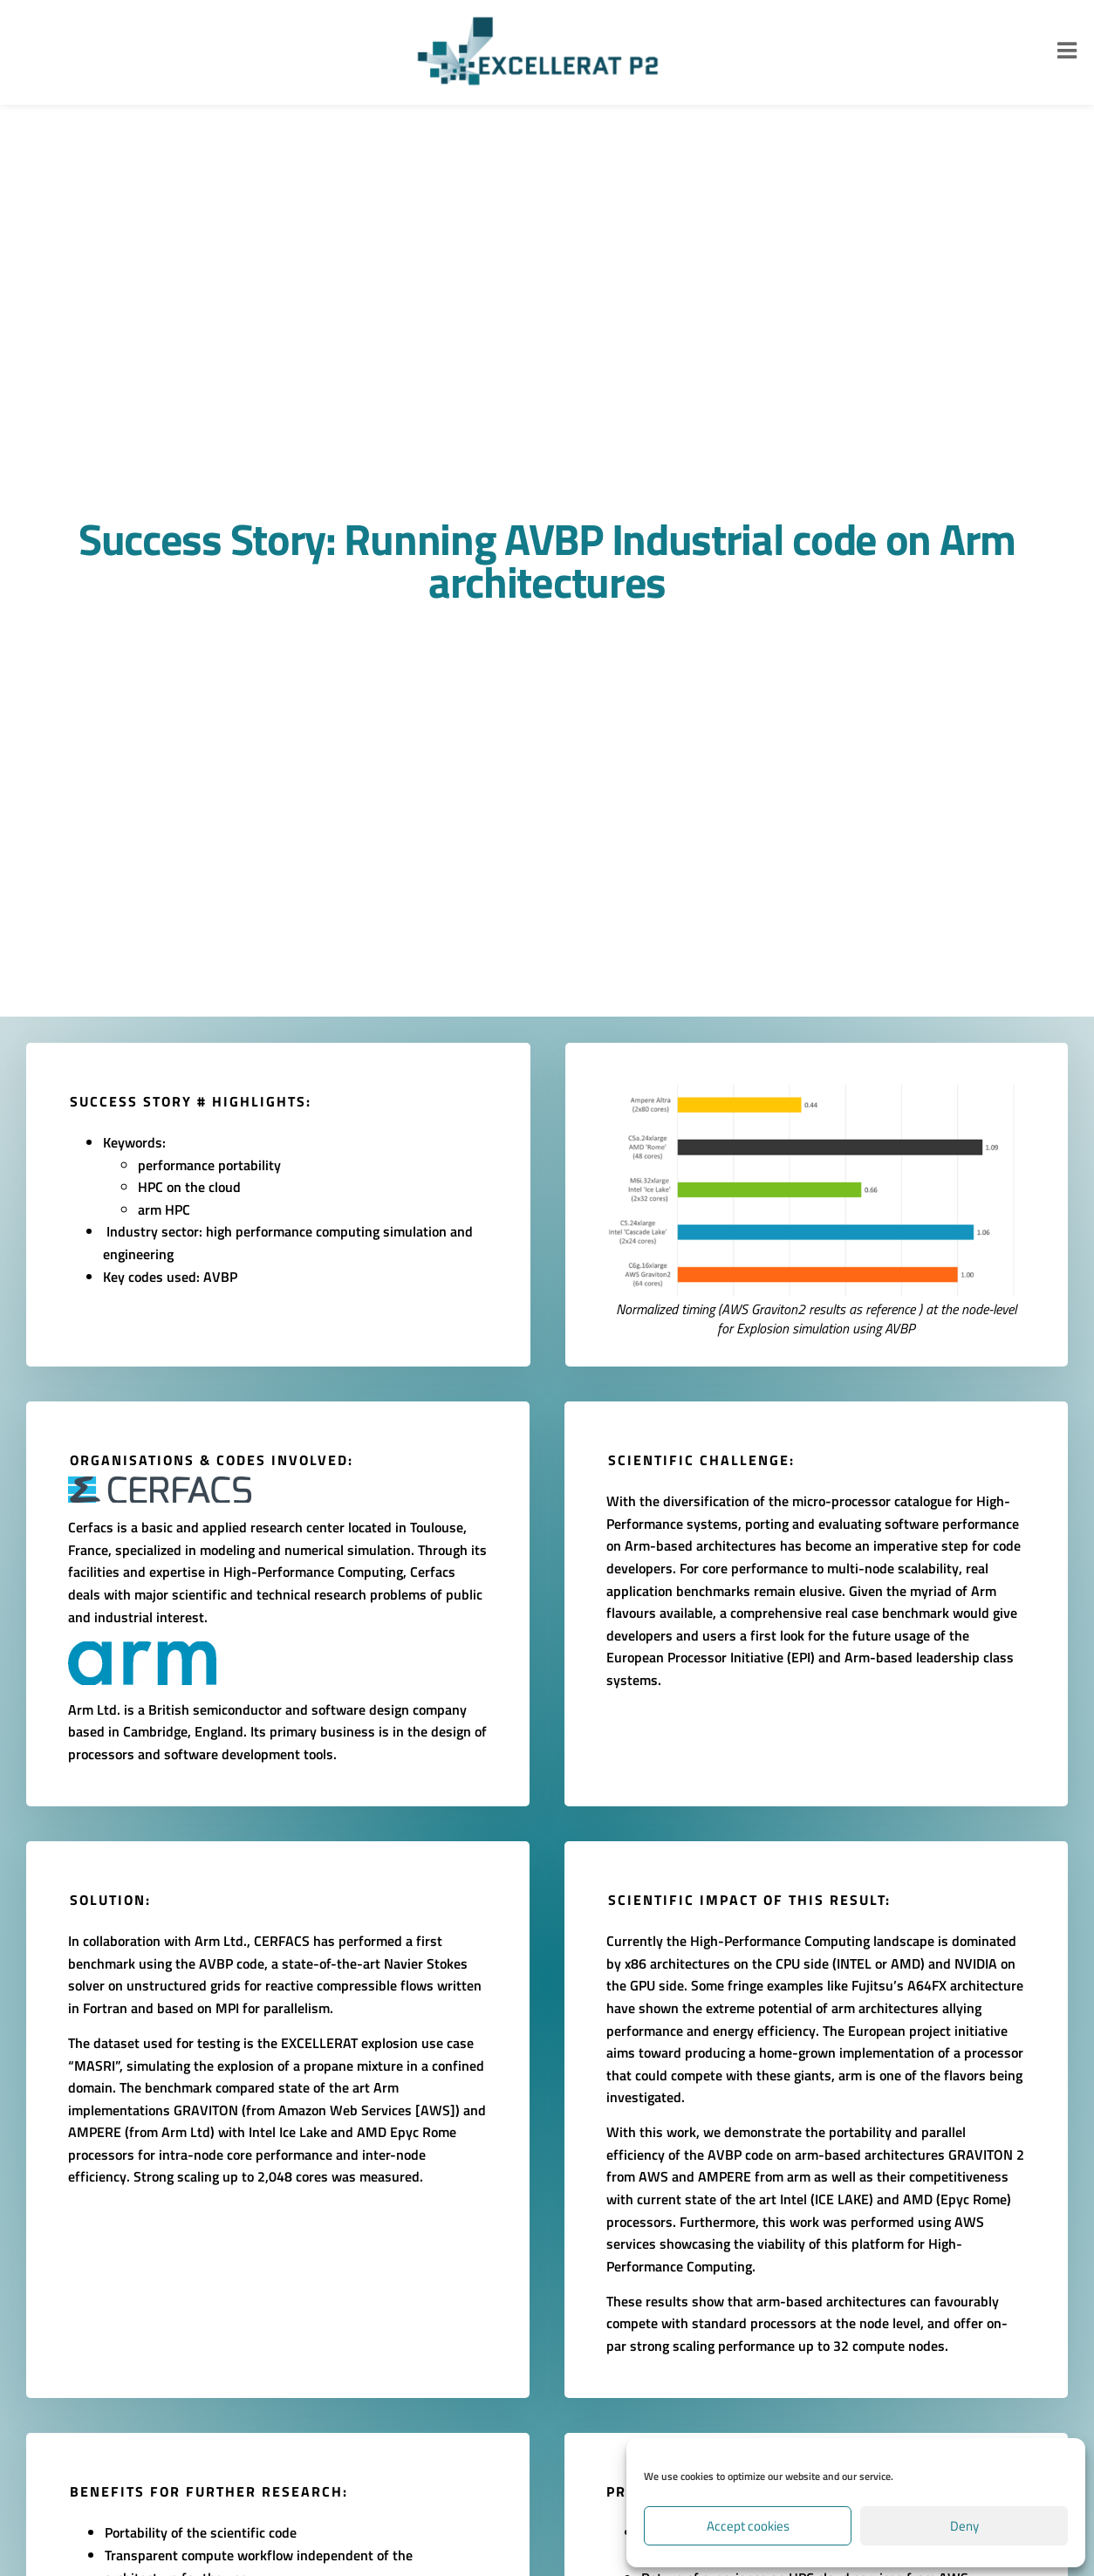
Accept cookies (748, 2526)
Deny (964, 2526)
